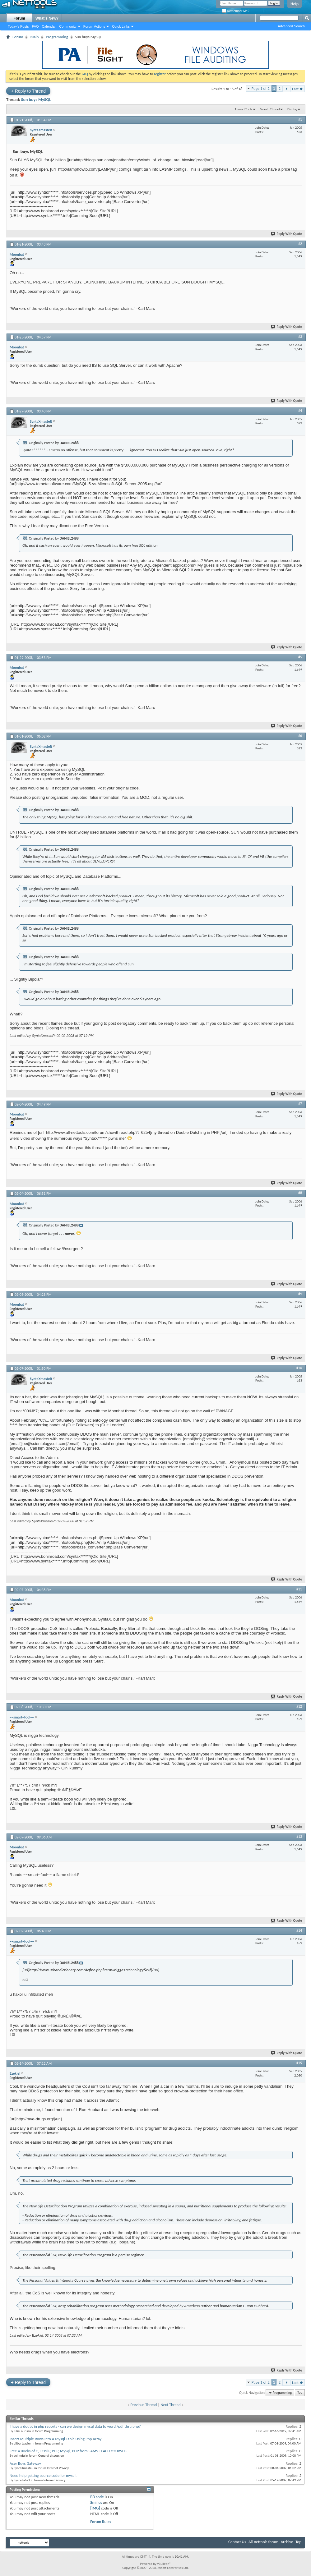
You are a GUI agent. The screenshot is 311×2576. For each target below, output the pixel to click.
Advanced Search (291, 26)
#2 (300, 244)
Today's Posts (18, 26)
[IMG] (95, 2508)
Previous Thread (143, 2404)
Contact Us (237, 2541)
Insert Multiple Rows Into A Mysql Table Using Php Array (55, 2438)
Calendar (49, 26)
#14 (299, 1930)
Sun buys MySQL (36, 99)
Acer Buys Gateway (25, 2463)
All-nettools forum (263, 2541)
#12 (299, 1706)
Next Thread (170, 2404)
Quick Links (121, 26)
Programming (57, 36)
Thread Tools (244, 109)
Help (294, 4)
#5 (300, 657)
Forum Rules (100, 2521)
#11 (299, 1589)
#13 (299, 1836)
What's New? (46, 18)
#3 (300, 336)
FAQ (35, 26)
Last (297, 88)
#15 (299, 2063)
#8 (300, 1193)
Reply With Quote (287, 234)
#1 (300, 119)
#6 (300, 736)
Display (292, 109)
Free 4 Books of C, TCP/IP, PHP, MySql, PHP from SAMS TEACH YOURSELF (69, 2451)
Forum (19, 18)
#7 (300, 1104)
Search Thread (270, 109)
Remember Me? (235, 11)
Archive (287, 2541)
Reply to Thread (28, 91)
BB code (97, 2497)
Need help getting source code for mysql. (43, 2475)
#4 (300, 410)
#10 (299, 1368)
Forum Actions (94, 26)
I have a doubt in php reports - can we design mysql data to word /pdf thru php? (75, 2426)
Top (299, 2393)
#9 (300, 1294)
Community (68, 26)
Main (34, 36)
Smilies (96, 2502)
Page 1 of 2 (261, 88)
